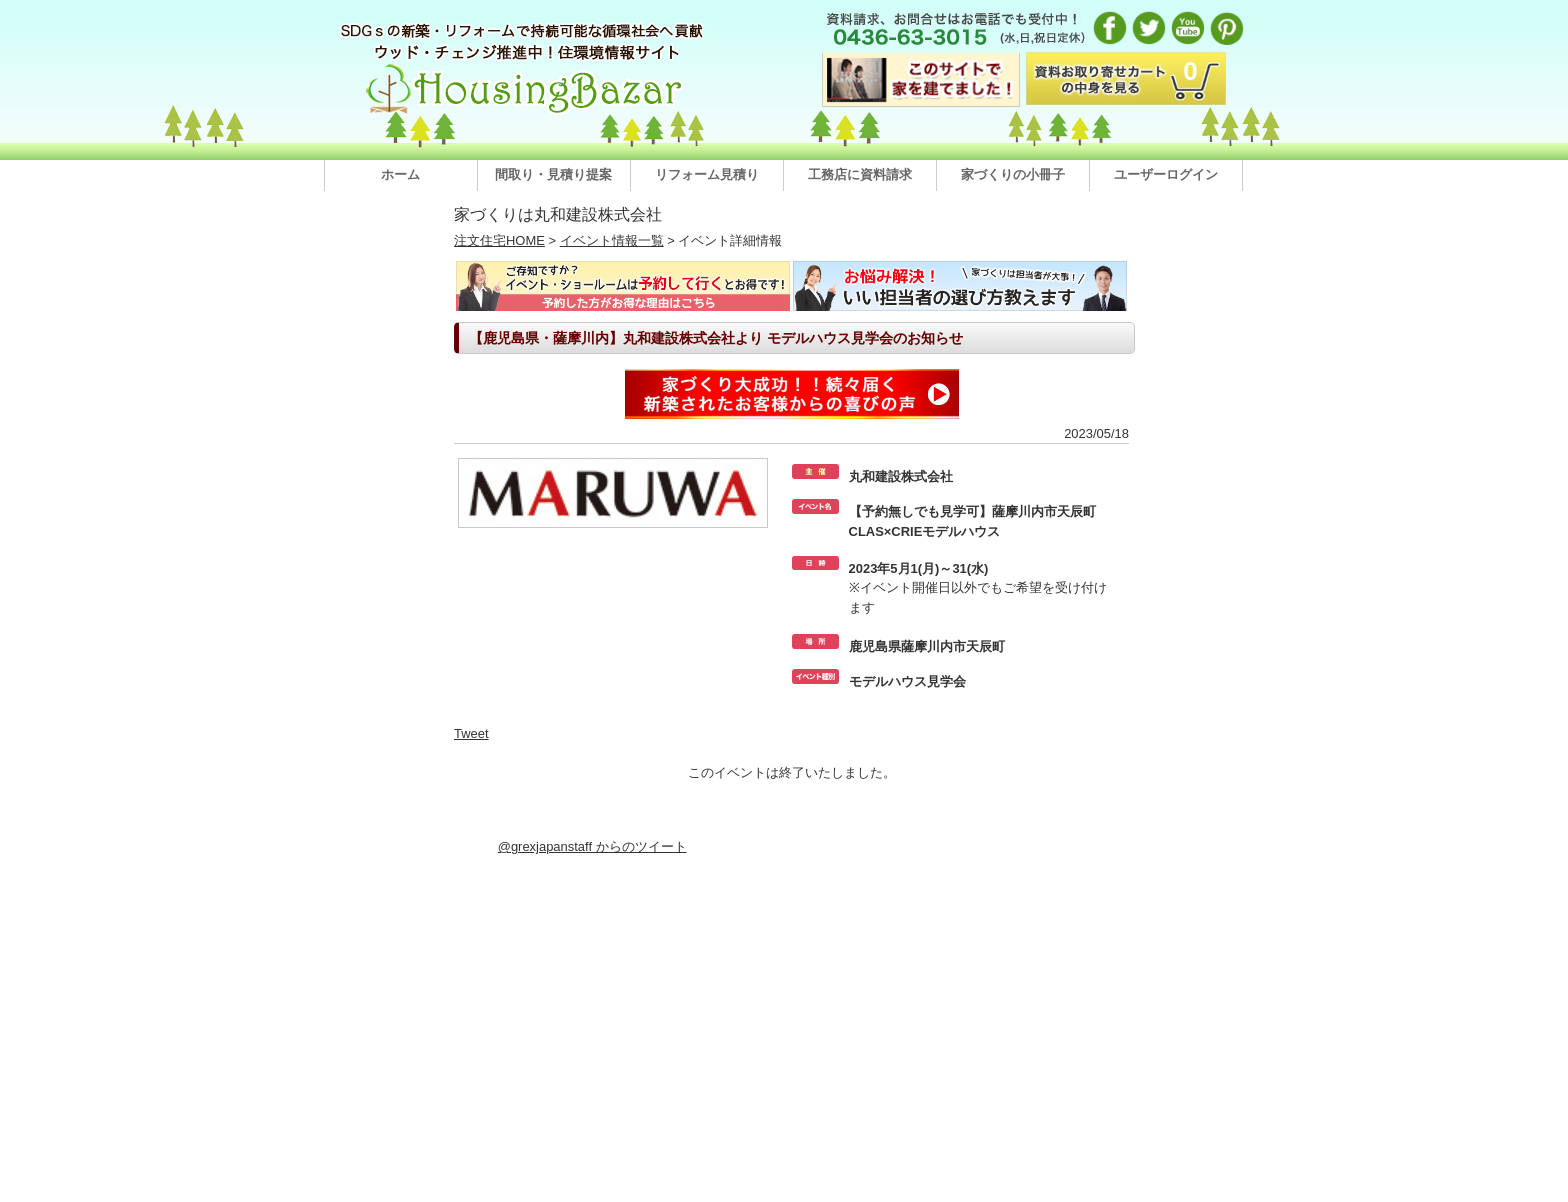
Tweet (471, 733)
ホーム (400, 174)
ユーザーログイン (1166, 174)
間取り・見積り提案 (553, 174)
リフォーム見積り (707, 174)
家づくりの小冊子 (1013, 174)
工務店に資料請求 (860, 174)
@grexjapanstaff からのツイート (592, 846)
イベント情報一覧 (612, 240)
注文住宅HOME (499, 240)
